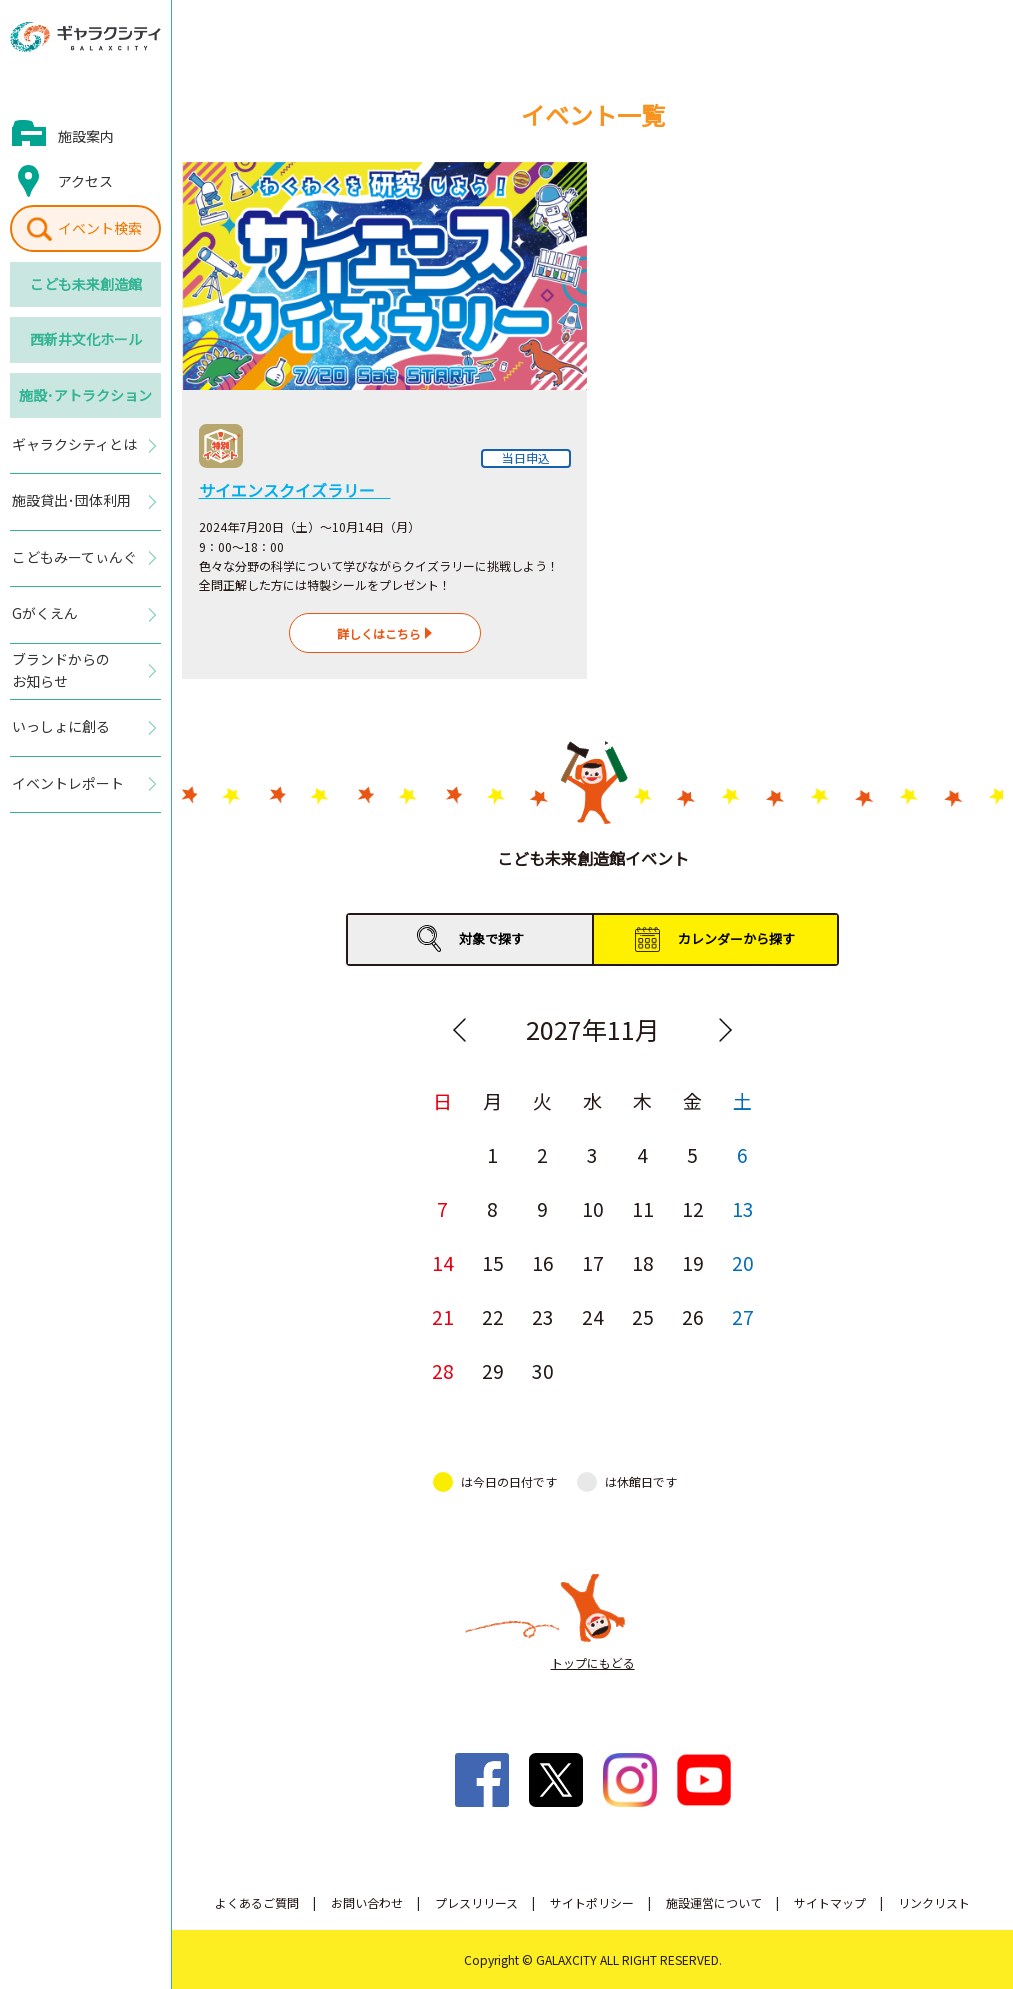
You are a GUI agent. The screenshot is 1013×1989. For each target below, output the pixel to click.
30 (543, 1370)
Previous (460, 1030)
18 (643, 1262)
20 (743, 1262)
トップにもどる (593, 1662)
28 (443, 1370)
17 (593, 1262)
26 (693, 1316)
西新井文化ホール (86, 339)
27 (743, 1316)
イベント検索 (100, 228)
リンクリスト (934, 1902)
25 (643, 1316)
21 (443, 1316)
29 (493, 1370)
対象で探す (491, 938)
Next (726, 1030)
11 (643, 1208)
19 (693, 1262)
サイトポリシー (592, 1902)
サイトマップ (830, 1902)
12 (693, 1208)
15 (493, 1262)
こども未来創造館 (86, 284)
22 (493, 1316)
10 (593, 1208)
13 (743, 1208)
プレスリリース (476, 1902)
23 (543, 1316)
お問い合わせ (367, 1902)
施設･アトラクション (85, 395)
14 (443, 1262)
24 (593, 1316)
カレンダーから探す (736, 938)
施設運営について (714, 1902)
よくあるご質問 (257, 1902)
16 (543, 1262)
